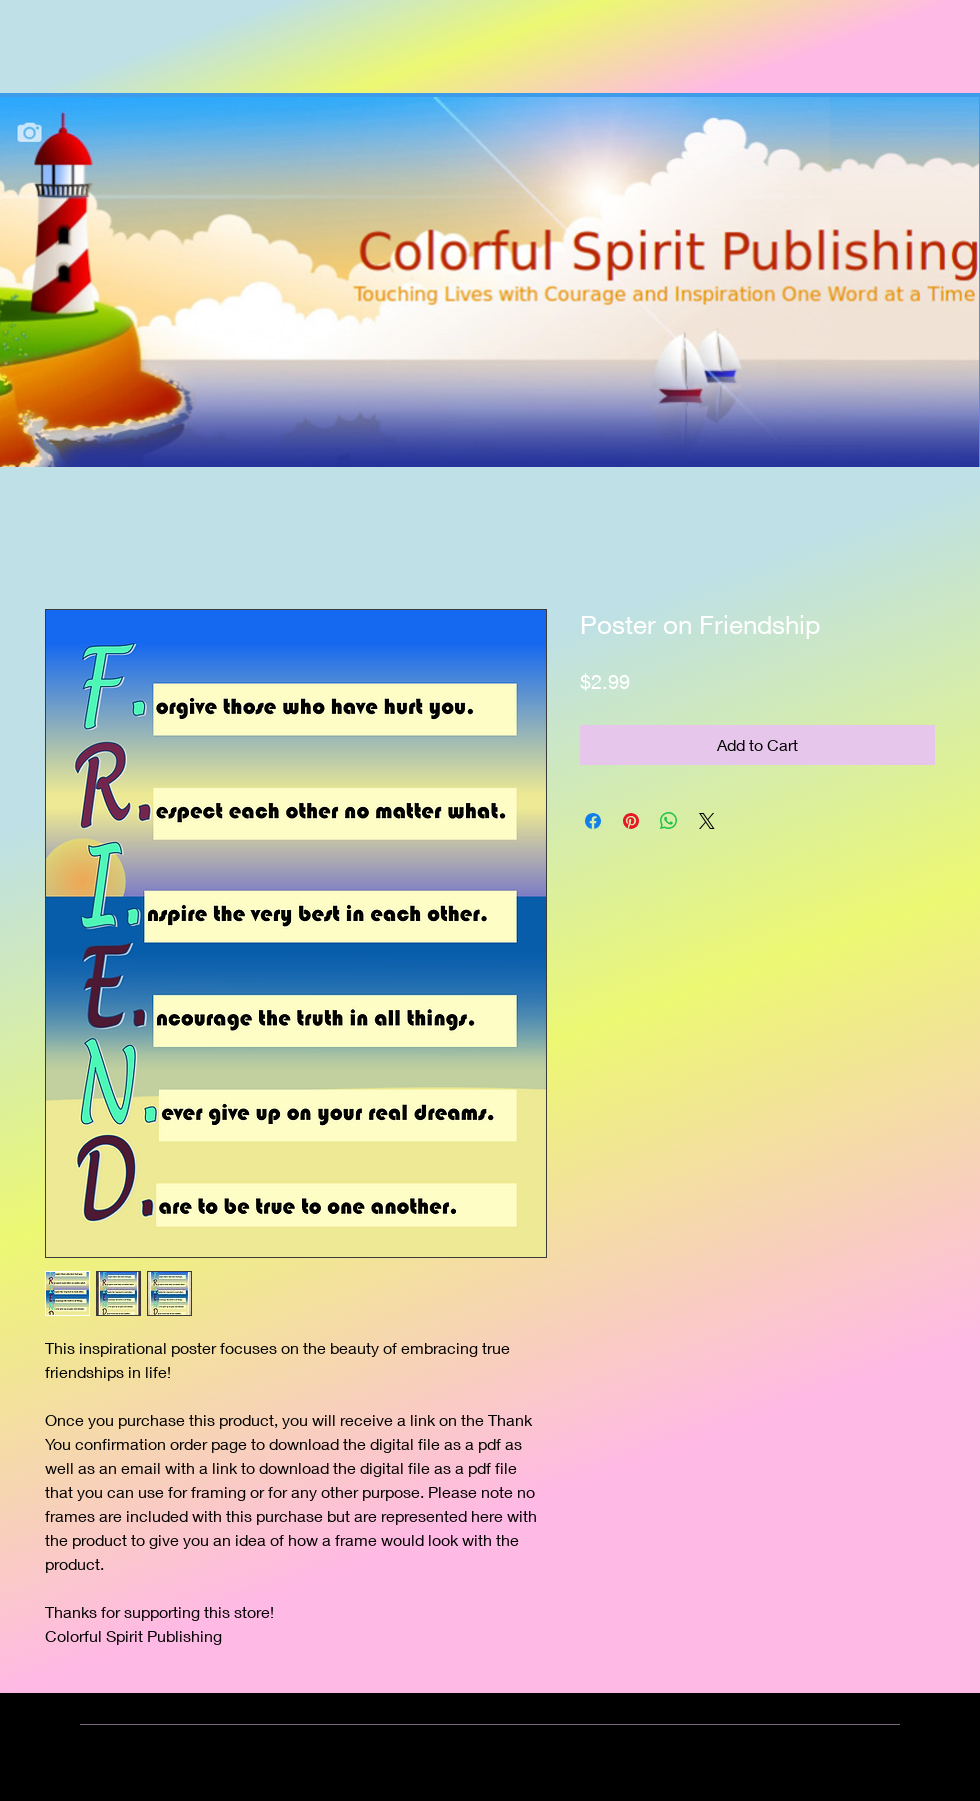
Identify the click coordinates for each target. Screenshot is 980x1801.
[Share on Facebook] (593, 821)
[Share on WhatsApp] (669, 821)
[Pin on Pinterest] (631, 821)
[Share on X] (707, 821)
